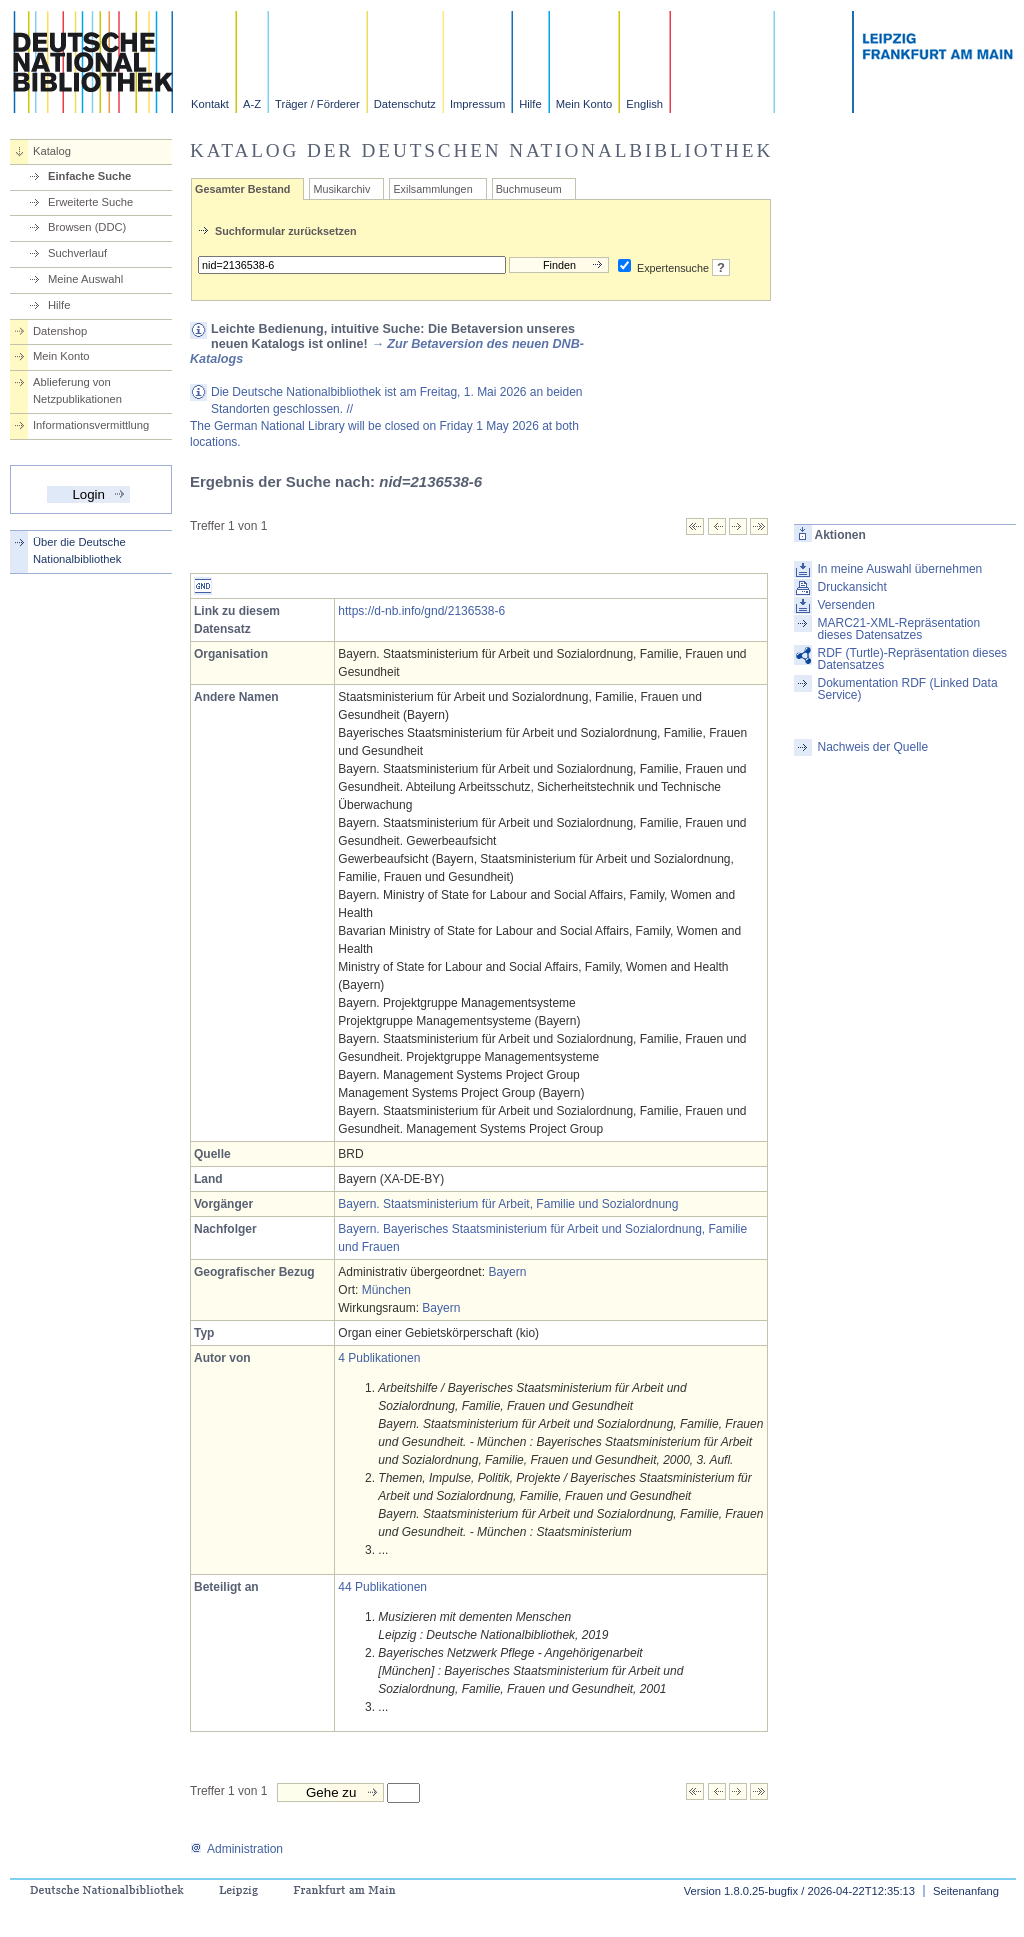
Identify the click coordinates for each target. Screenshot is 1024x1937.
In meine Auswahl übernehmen (899, 569)
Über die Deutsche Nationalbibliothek (79, 550)
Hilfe (530, 104)
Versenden (845, 605)
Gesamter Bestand (242, 189)
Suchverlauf (77, 253)
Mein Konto (584, 104)
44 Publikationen (382, 1587)
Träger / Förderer (317, 104)
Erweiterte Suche (90, 202)
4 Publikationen (379, 1358)
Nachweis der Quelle (872, 747)
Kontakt (210, 104)
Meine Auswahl (85, 279)
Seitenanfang (966, 1891)
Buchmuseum (529, 189)
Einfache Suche (89, 176)
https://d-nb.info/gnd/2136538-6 (421, 611)
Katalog (52, 151)
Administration (236, 1849)
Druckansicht (851, 587)
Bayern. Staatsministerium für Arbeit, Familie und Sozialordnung (508, 1204)
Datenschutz (405, 104)
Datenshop (60, 331)
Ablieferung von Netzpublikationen (77, 390)
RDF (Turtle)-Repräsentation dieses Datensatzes (912, 659)
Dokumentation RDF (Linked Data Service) (907, 689)
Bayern (507, 1272)
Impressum (477, 104)
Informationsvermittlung (91, 425)
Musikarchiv (341, 189)
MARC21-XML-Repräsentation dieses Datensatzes (898, 629)
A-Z (252, 104)
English (644, 104)
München (386, 1290)
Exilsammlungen (432, 189)
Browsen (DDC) (87, 227)
